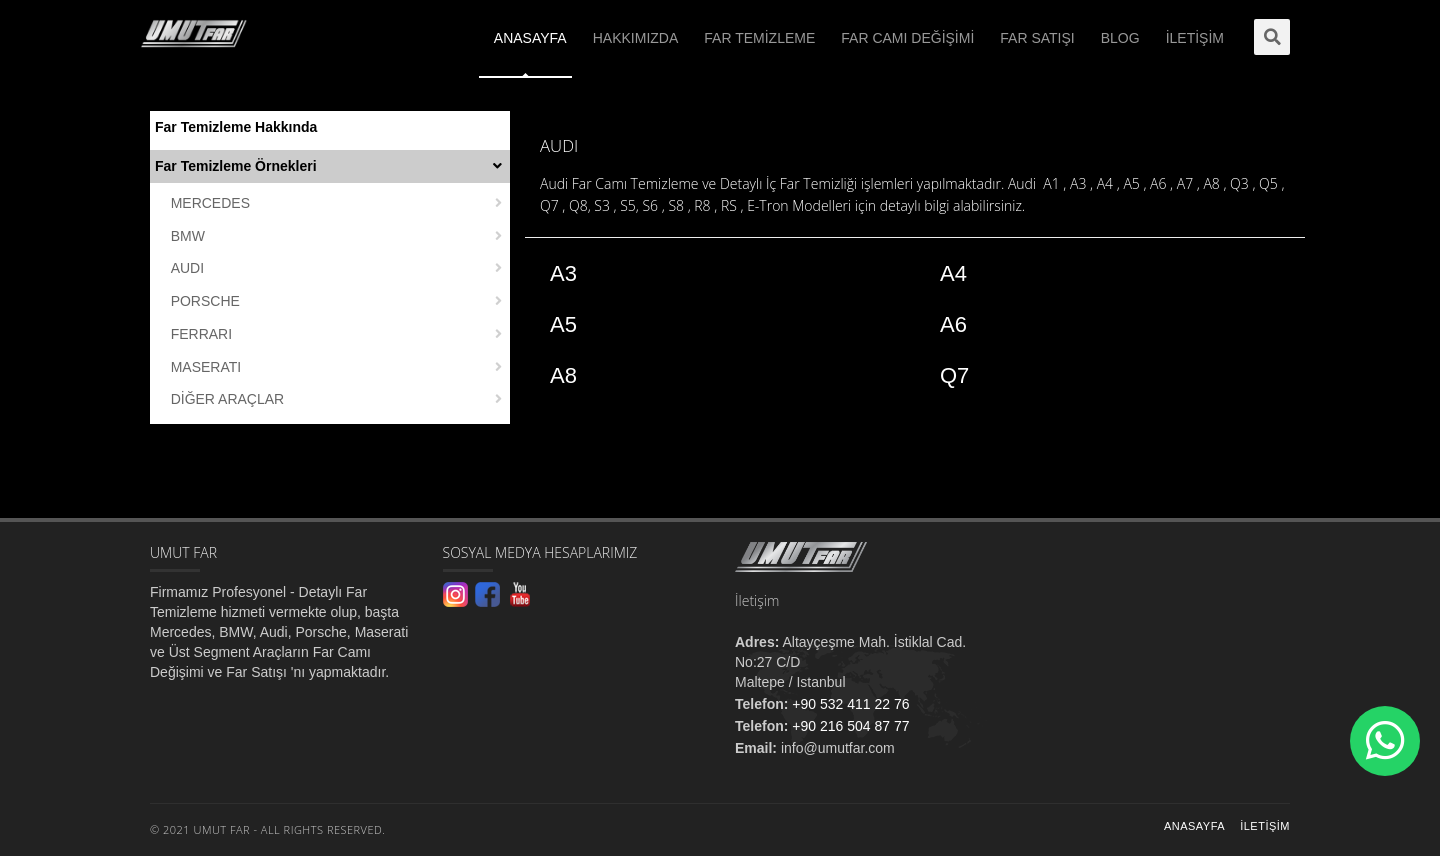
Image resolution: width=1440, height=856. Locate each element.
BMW (188, 236)
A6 (953, 324)
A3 (563, 273)
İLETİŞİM (1195, 38)
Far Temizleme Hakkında (236, 127)
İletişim (1265, 826)
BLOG (1120, 38)
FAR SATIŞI (1037, 38)
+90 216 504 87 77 (848, 726)
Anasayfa (1194, 826)
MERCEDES (210, 203)
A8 (563, 375)
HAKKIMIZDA (636, 38)
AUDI (187, 268)
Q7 (954, 375)
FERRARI (201, 334)
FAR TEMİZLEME (759, 38)
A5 (563, 324)
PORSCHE (205, 301)
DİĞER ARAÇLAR (228, 399)
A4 (953, 273)
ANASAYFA (530, 38)
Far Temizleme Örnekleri (236, 166)
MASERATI (206, 367)
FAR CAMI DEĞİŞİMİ (907, 38)
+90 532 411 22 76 (848, 704)
